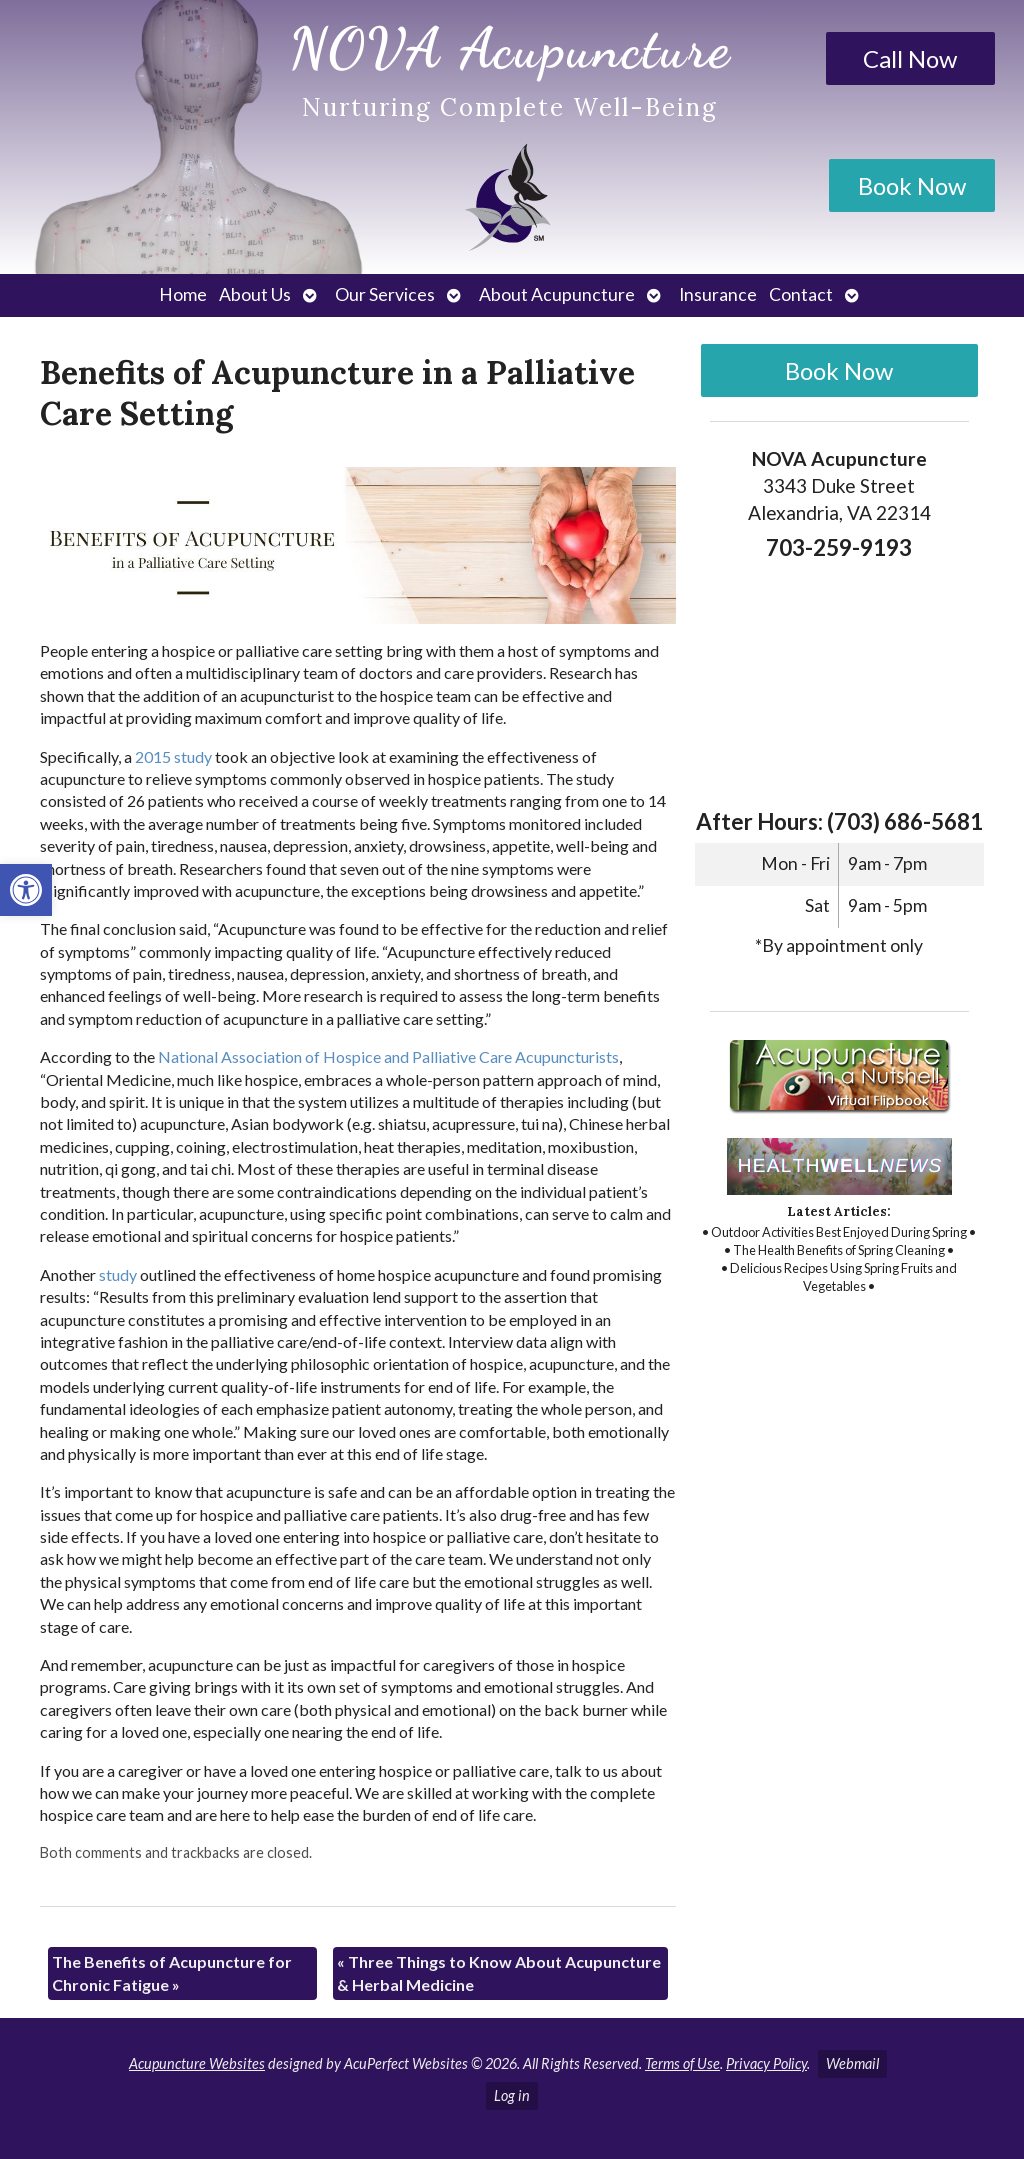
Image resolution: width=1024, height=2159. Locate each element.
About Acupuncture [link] (557, 294)
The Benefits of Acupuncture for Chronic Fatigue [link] (172, 1972)
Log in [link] (512, 2095)
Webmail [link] (852, 2063)
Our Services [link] (385, 294)
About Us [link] (255, 294)
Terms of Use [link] (682, 2063)
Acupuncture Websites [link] (197, 2063)
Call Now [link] (910, 58)
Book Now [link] (912, 185)
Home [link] (183, 294)
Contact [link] (801, 294)
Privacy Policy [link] (766, 2063)
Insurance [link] (718, 294)
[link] (26, 890)
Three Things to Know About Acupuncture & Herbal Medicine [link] (499, 1972)
